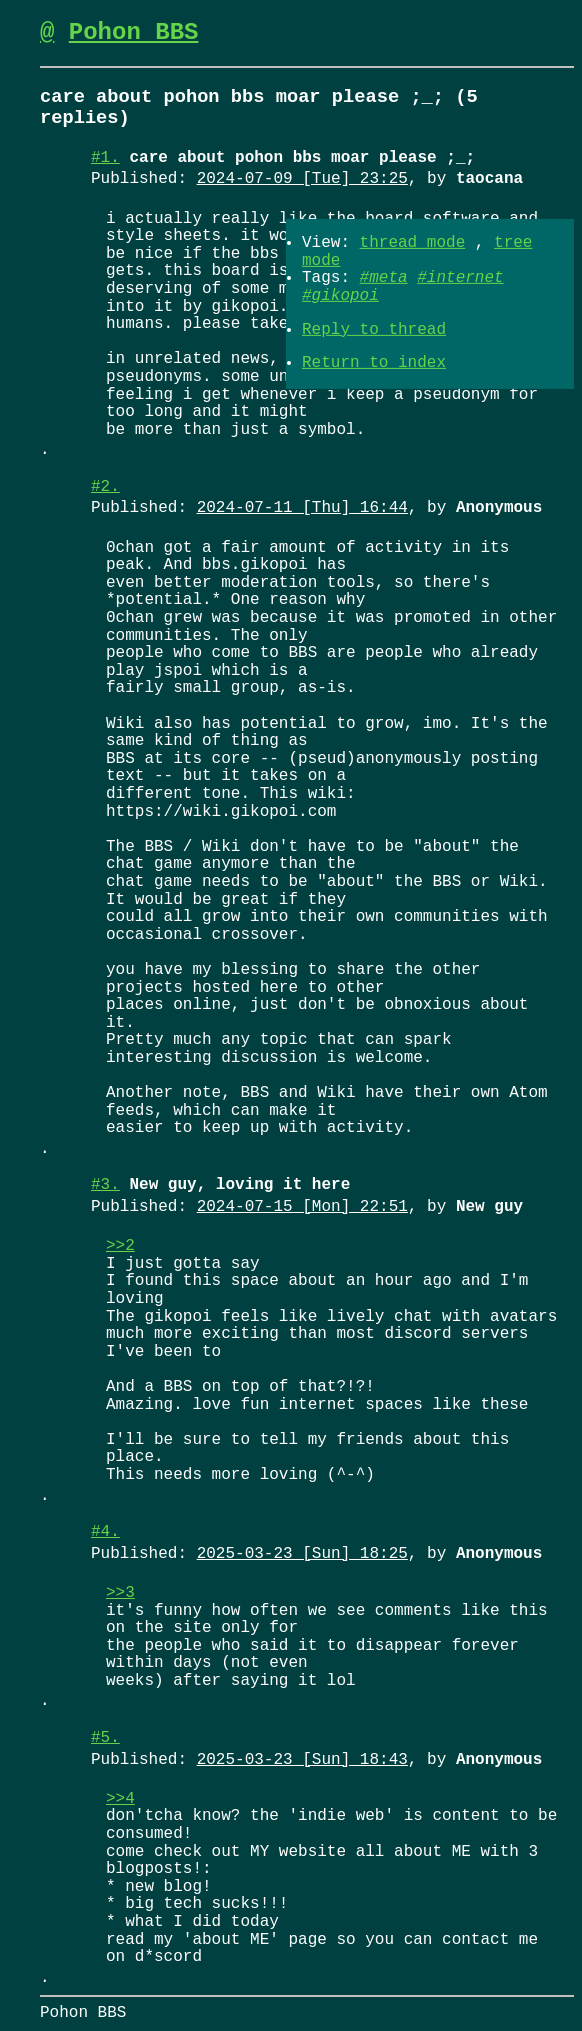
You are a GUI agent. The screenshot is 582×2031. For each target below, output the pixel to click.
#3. (105, 1185)
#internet (460, 278)
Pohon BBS (134, 32)
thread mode (413, 243)
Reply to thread (374, 329)
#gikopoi (340, 296)
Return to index (374, 363)
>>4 (120, 1799)
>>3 (120, 1593)
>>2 (120, 1246)
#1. (105, 158)
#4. (105, 1532)
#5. (105, 1738)
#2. (105, 487)
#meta (384, 278)
